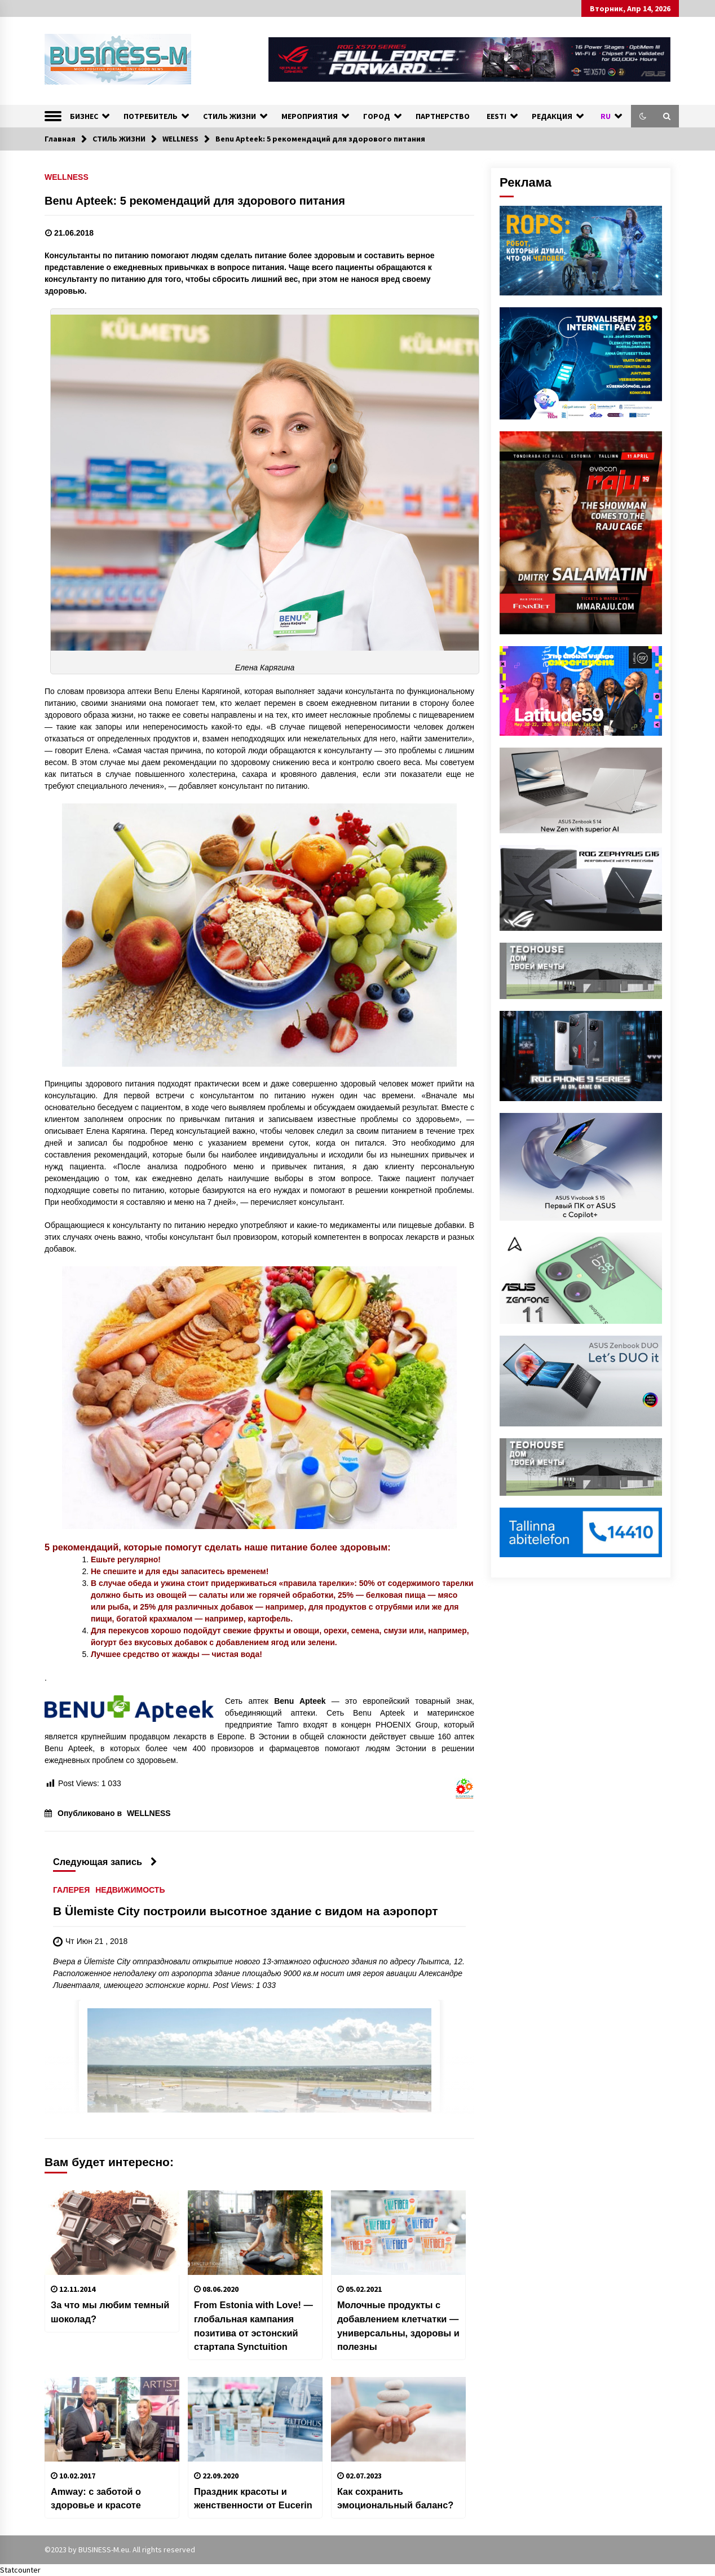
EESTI (496, 116)
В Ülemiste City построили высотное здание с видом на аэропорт (245, 1911)
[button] (643, 116)
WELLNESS (67, 177)
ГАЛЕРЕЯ (71, 1890)
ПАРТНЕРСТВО (443, 116)
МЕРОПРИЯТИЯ (309, 116)
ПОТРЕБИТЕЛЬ (150, 116)
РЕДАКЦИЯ (552, 116)
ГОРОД (376, 116)
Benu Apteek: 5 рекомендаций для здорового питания (195, 201)
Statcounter (20, 2570)
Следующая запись (105, 1862)
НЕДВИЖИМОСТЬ (130, 1890)
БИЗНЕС (84, 116)
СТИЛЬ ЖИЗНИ (229, 116)
